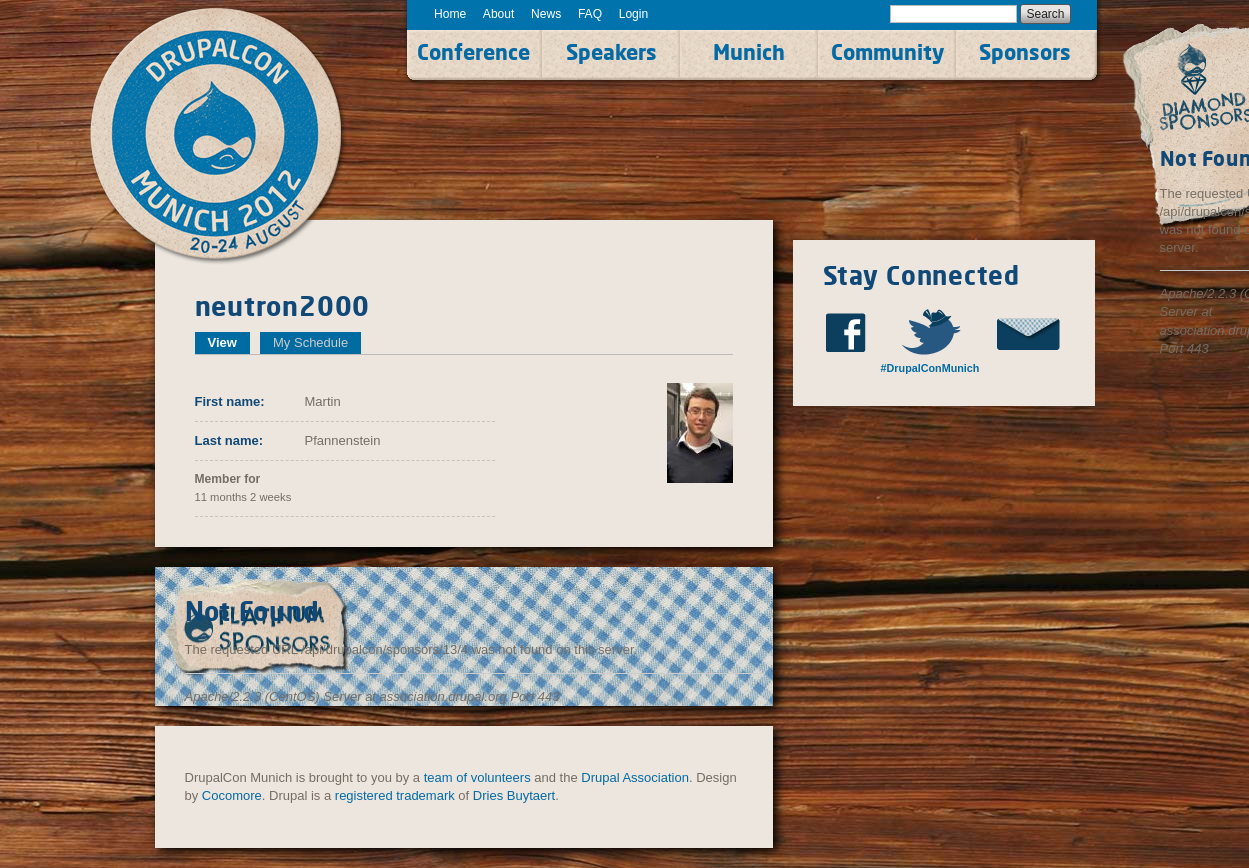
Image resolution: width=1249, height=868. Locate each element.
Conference (473, 52)
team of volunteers (477, 777)
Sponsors (1025, 52)
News (546, 14)
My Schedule (310, 342)
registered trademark (395, 795)
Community (887, 52)
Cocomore (232, 795)
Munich (749, 52)
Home (450, 14)
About (499, 14)
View (229, 343)
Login (634, 14)
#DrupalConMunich (930, 368)
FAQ (590, 14)
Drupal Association (635, 777)
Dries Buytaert (514, 795)
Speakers (611, 52)
